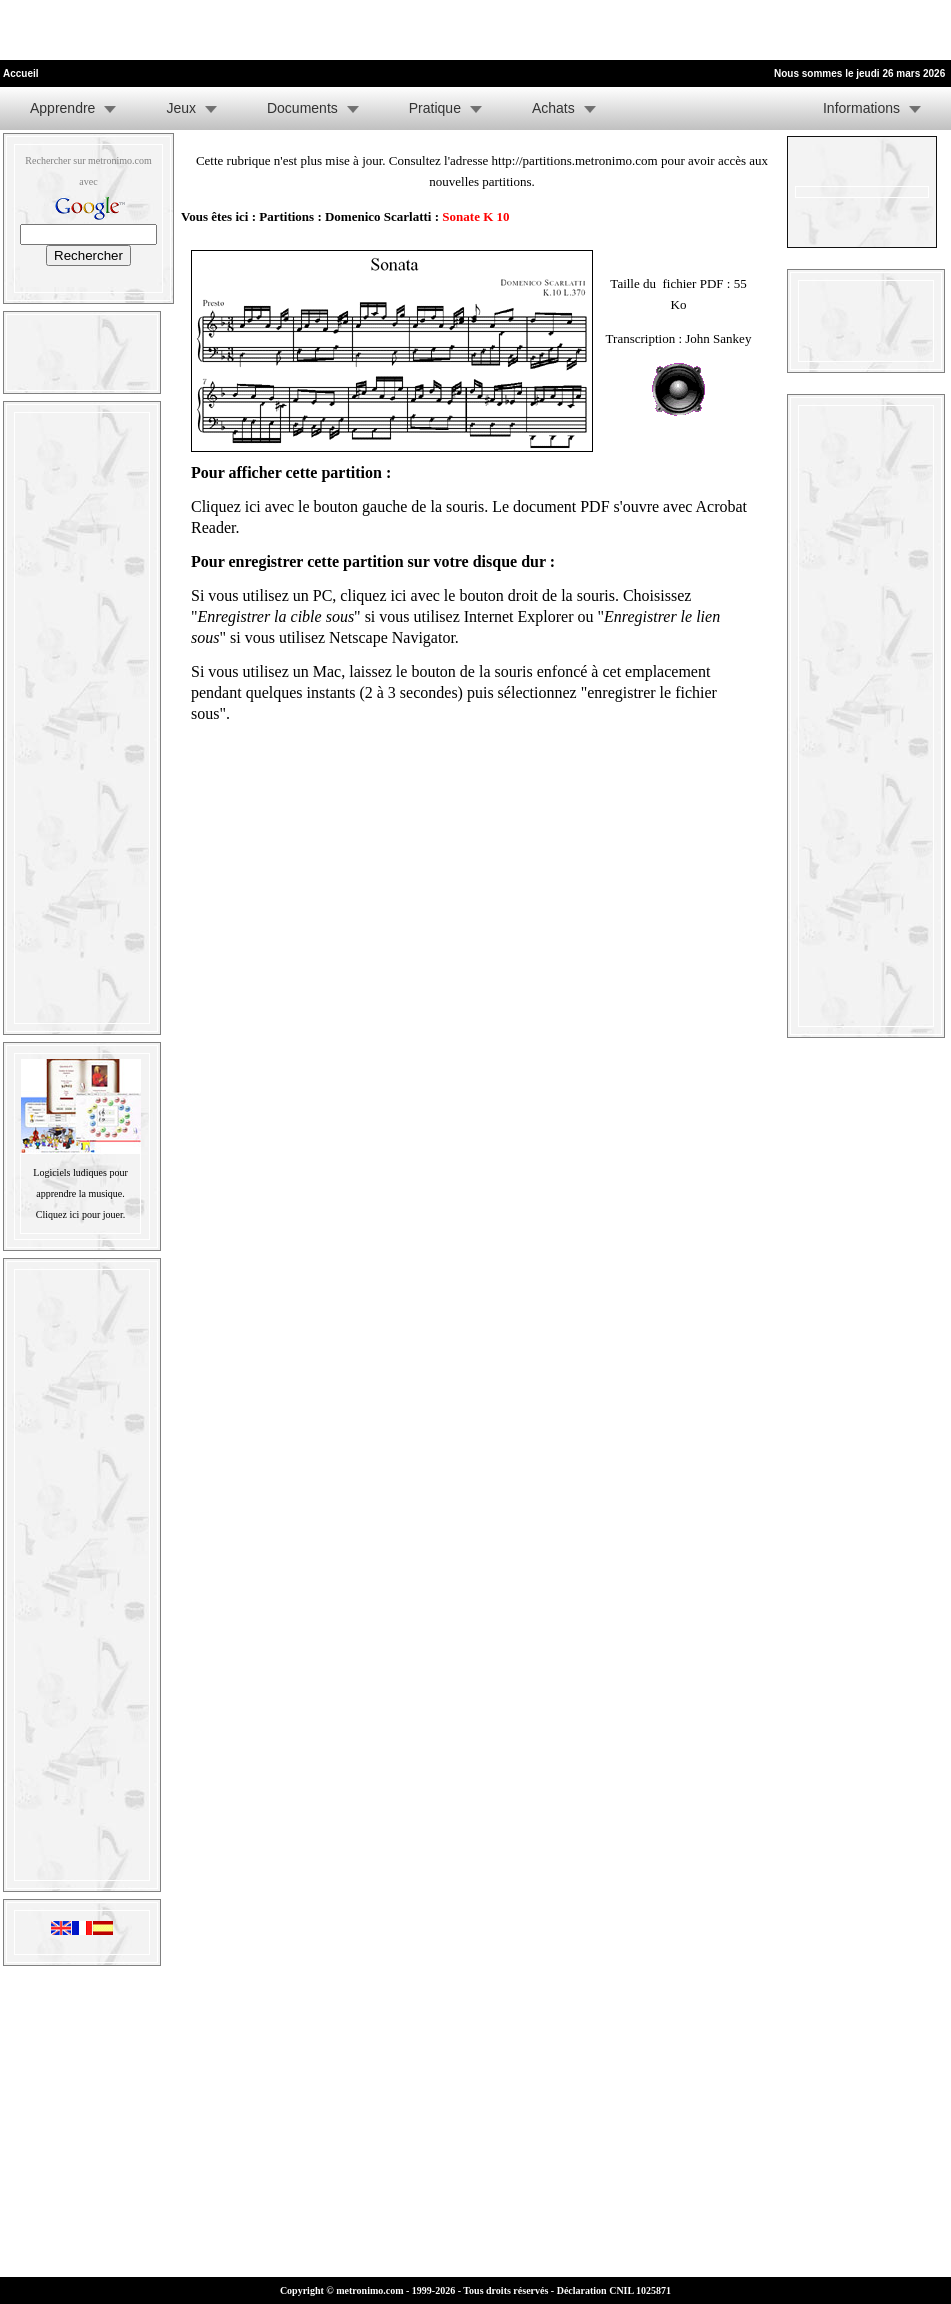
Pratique (435, 108)
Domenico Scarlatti (378, 216)
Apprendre (62, 108)
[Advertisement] (234, 30)
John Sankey (718, 338)
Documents (302, 108)
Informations (861, 108)
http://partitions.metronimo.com (575, 160)
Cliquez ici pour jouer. (80, 1214)
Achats (553, 108)
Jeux (181, 108)
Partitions (286, 216)
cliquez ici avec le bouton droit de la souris (477, 595)
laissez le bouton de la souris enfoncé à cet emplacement (529, 671)
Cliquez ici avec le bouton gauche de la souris (337, 506)
